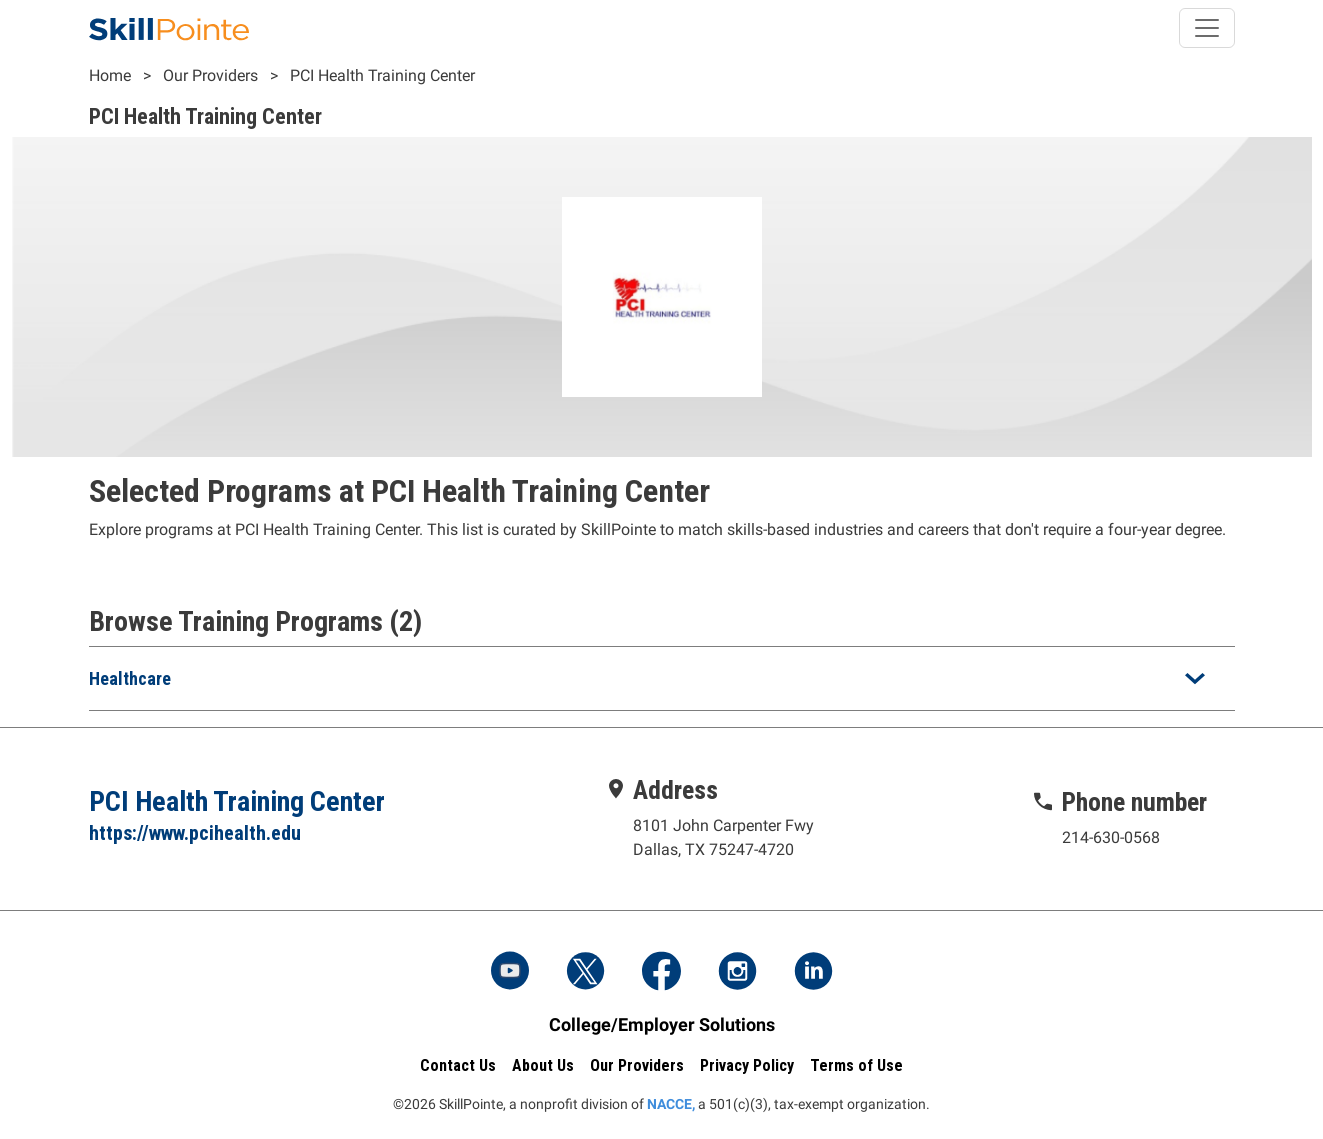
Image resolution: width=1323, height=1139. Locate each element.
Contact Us (458, 1065)
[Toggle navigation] (1207, 28)
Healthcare (130, 678)
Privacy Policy (747, 1065)
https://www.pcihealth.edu (195, 833)
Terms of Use (856, 1065)
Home (110, 75)
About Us (543, 1065)
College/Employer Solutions (662, 1024)
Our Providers (210, 75)
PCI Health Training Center (382, 75)
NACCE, (671, 1104)
